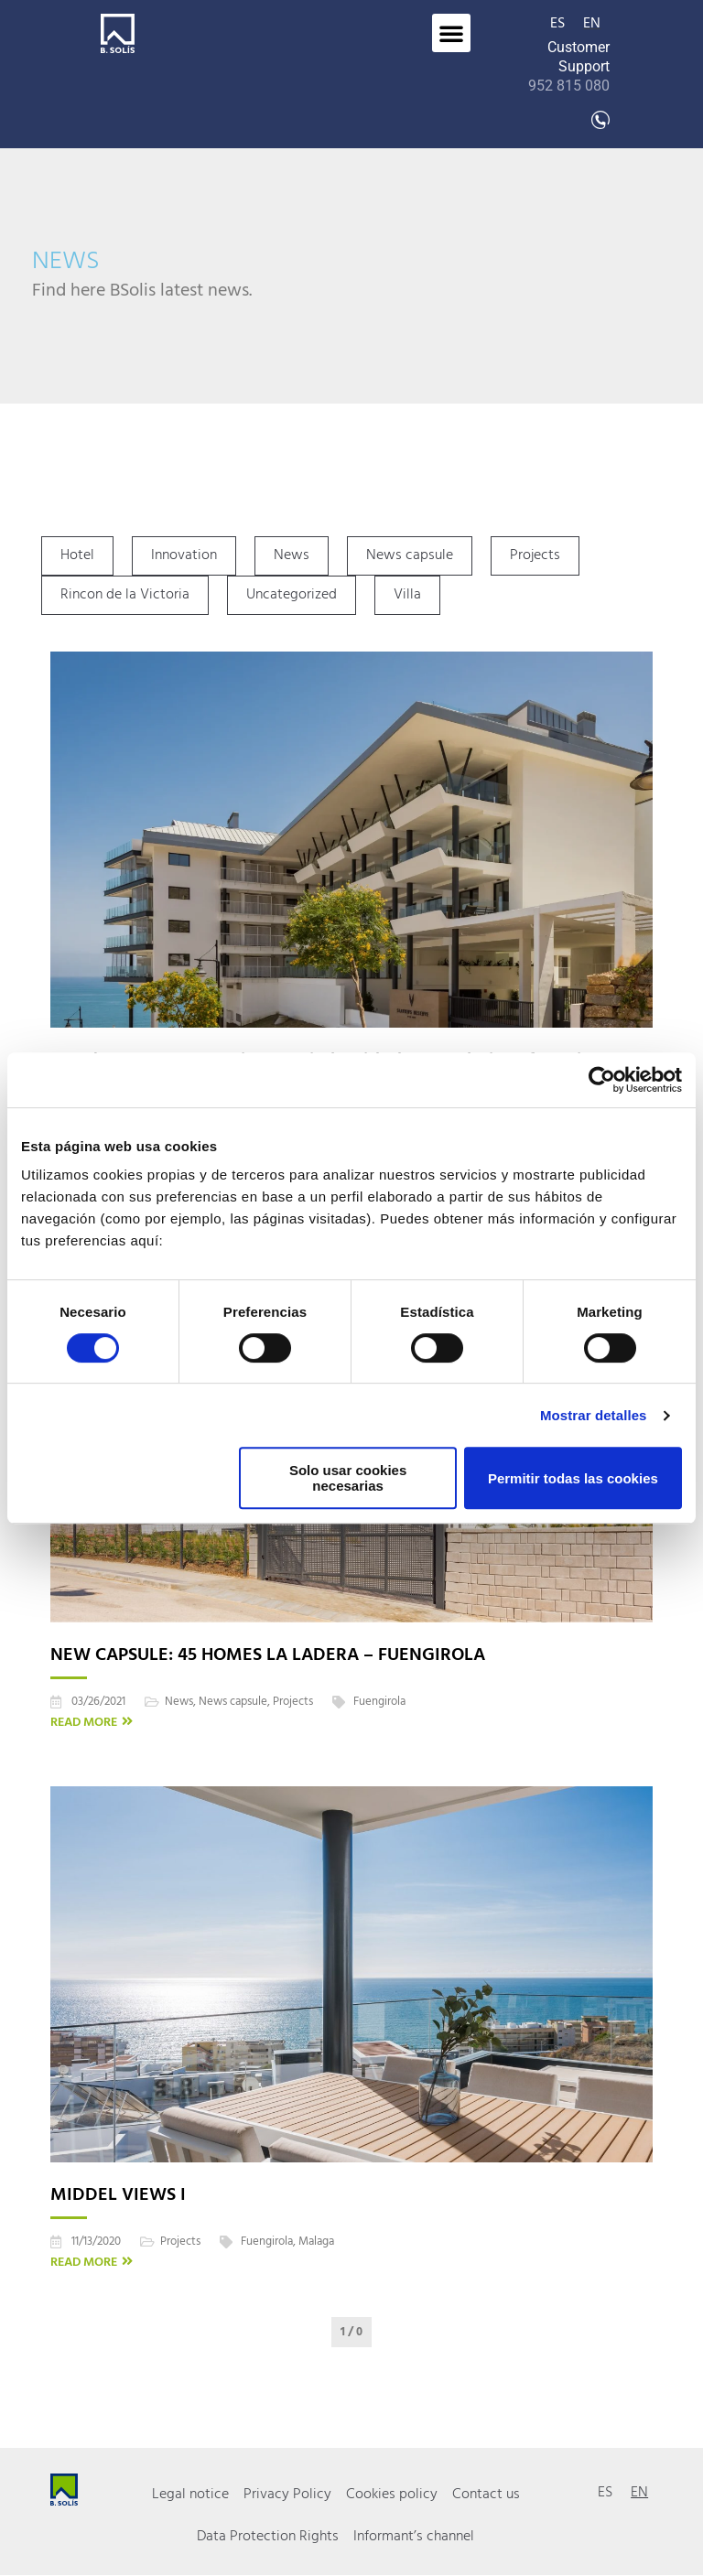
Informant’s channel (413, 2537)
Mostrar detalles (593, 1415)
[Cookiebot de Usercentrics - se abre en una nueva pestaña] (602, 1080)
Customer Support (569, 66)
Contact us (486, 2494)
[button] (451, 33)
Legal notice (190, 2494)
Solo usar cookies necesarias (347, 1477)
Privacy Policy (287, 2494)
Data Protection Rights (268, 2537)
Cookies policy (392, 2494)
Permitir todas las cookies (573, 1478)
